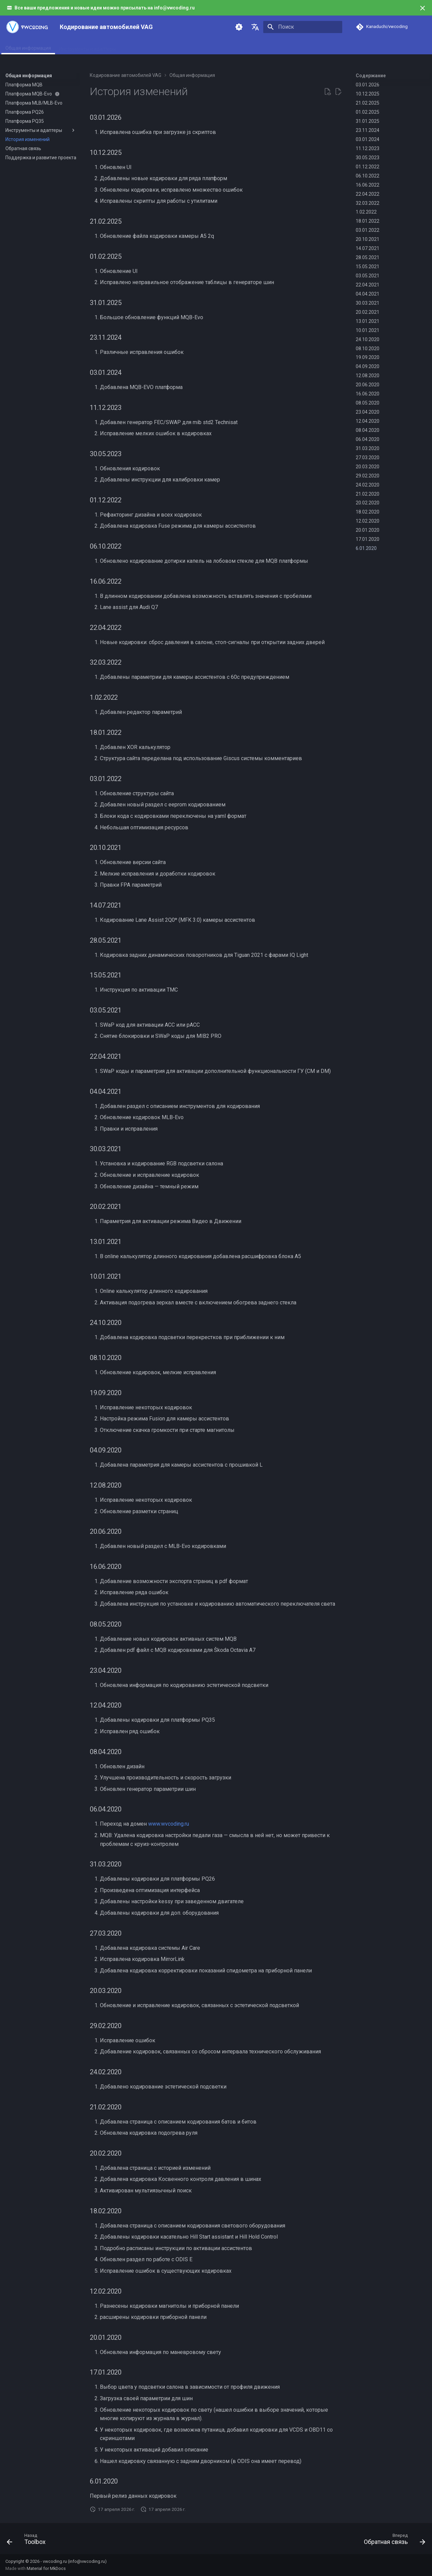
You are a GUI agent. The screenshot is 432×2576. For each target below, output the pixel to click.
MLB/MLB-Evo (185, 46)
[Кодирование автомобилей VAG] (27, 27)
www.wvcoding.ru (168, 1824)
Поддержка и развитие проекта (284, 46)
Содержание (371, 75)
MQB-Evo (152, 46)
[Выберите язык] (255, 27)
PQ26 (215, 46)
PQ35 (235, 46)
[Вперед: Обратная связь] (392, 2540)
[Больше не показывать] (422, 8)
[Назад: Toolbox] (28, 2540)
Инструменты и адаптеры (87, 46)
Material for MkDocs (46, 2568)
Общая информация (28, 46)
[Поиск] (302, 27)
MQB (129, 46)
